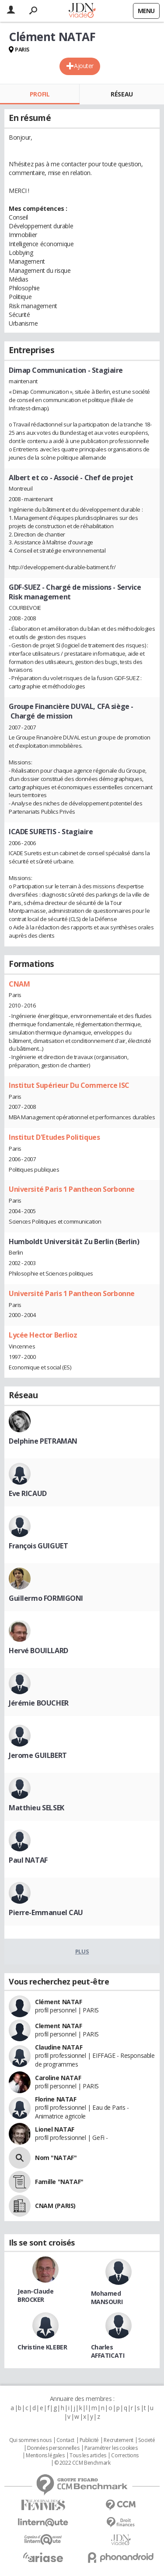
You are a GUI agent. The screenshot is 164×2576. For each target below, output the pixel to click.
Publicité (89, 2440)
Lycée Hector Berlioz (43, 1335)
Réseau (122, 94)
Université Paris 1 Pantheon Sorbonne (72, 1189)
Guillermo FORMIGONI (46, 1598)
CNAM (19, 984)
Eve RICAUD (28, 1493)
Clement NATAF (58, 2026)
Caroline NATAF (58, 2078)
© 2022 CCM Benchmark (82, 2463)
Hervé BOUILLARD (38, 1650)
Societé (146, 2440)
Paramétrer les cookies (111, 2448)
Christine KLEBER (42, 2347)
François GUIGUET (38, 1546)
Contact (65, 2440)
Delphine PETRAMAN (43, 1441)
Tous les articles (88, 2455)
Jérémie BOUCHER (39, 1703)
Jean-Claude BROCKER (35, 2295)
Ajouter (84, 66)
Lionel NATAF (54, 2129)
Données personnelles (53, 2448)
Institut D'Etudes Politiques (54, 1137)
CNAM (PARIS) (55, 2205)
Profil (39, 94)
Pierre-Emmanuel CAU (46, 1912)
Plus (82, 1951)
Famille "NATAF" (59, 2181)
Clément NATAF (58, 2002)
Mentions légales (45, 2455)
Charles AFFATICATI (108, 2351)
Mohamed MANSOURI (107, 2297)
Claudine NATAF (58, 2047)
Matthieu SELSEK (36, 1807)
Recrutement (118, 2440)
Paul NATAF (28, 1860)
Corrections (124, 2455)
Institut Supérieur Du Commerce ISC (69, 1085)
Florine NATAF (56, 2099)
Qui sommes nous (30, 2440)
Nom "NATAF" (56, 2157)
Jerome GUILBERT (38, 1755)
